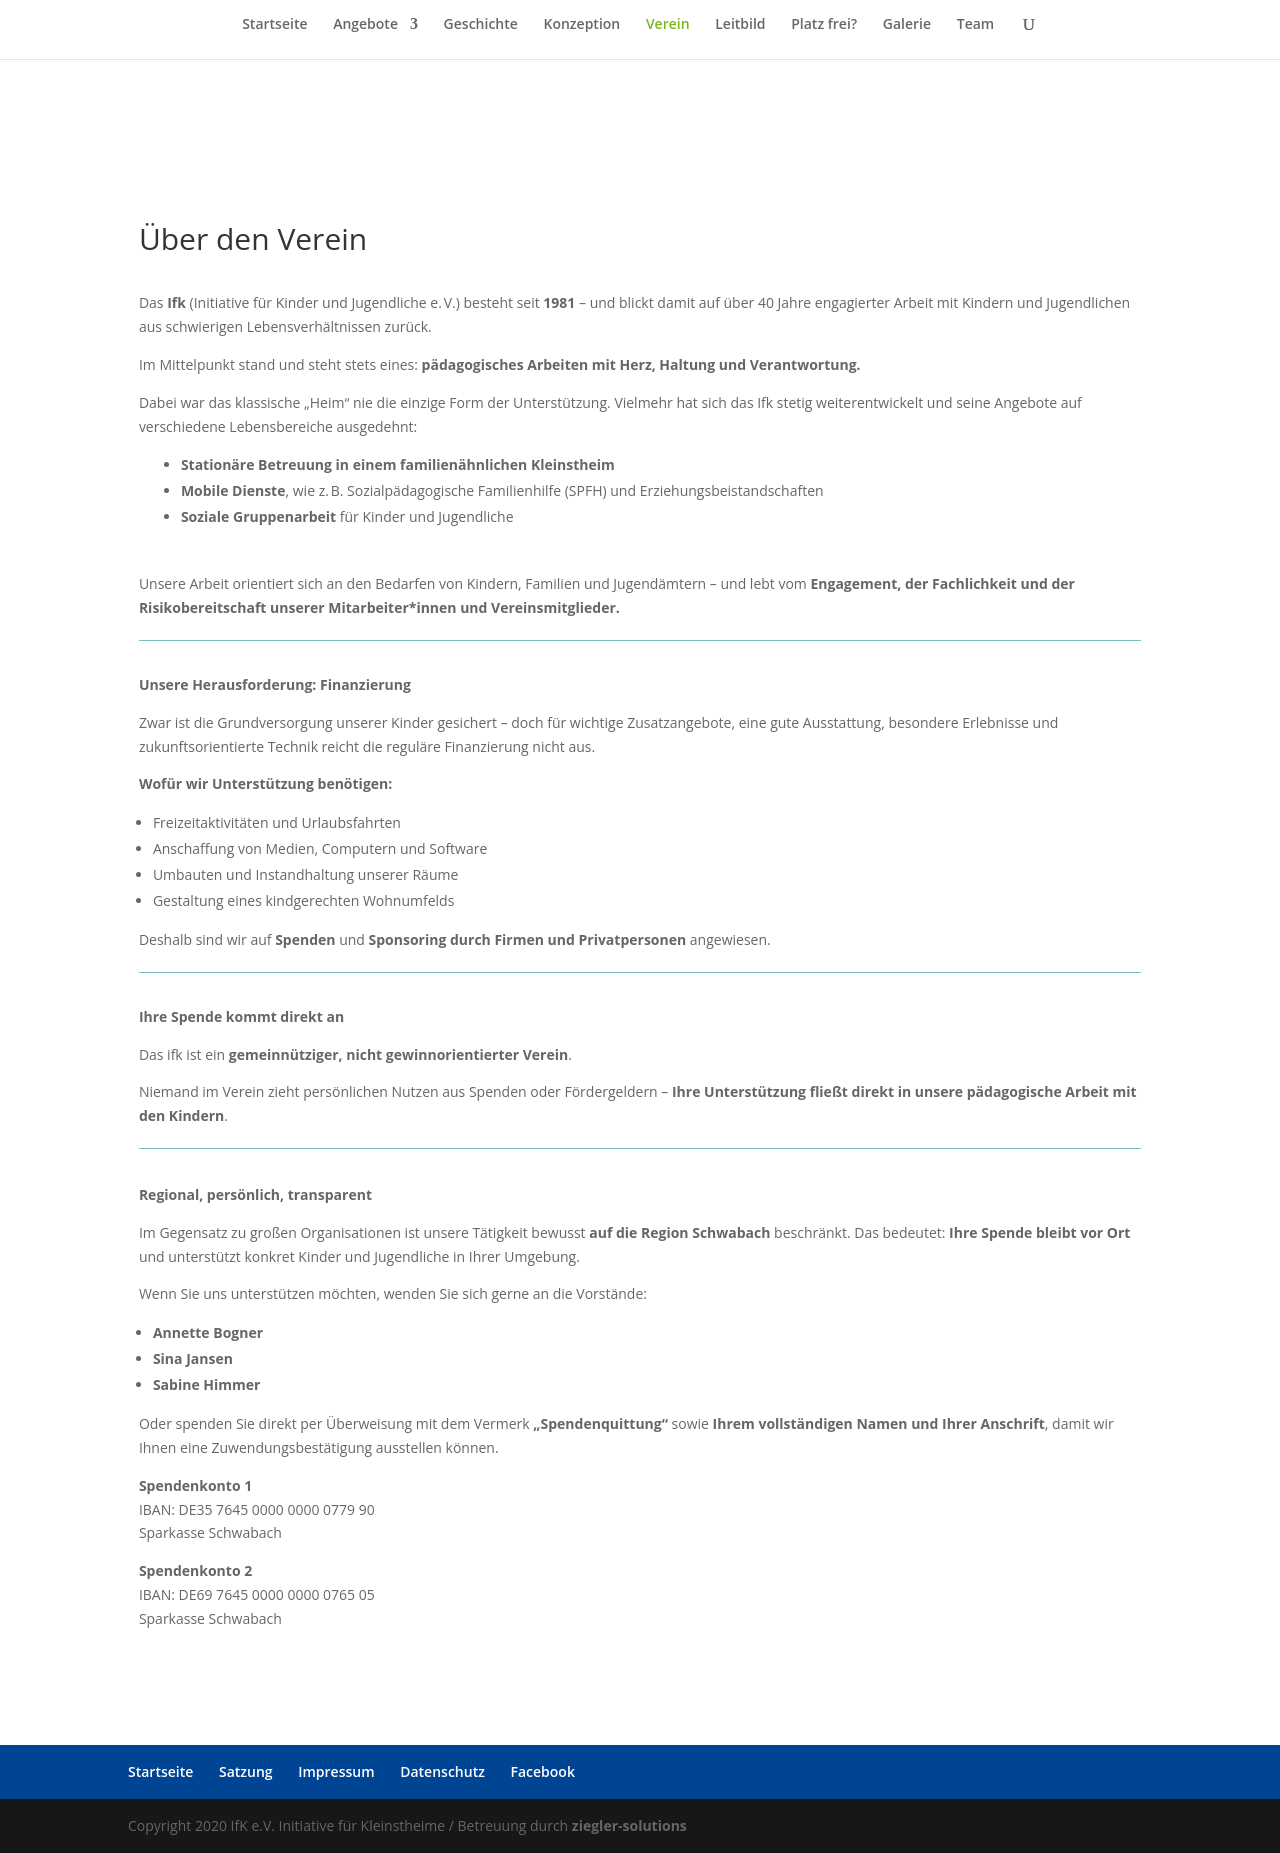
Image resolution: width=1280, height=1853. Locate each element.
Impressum (336, 1771)
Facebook (543, 1771)
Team (975, 25)
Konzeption (582, 25)
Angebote (365, 25)
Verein (668, 25)
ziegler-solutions (629, 1825)
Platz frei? (824, 25)
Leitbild (740, 25)
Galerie (907, 25)
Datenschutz (442, 1771)
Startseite (274, 25)
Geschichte (481, 25)
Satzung (246, 1771)
